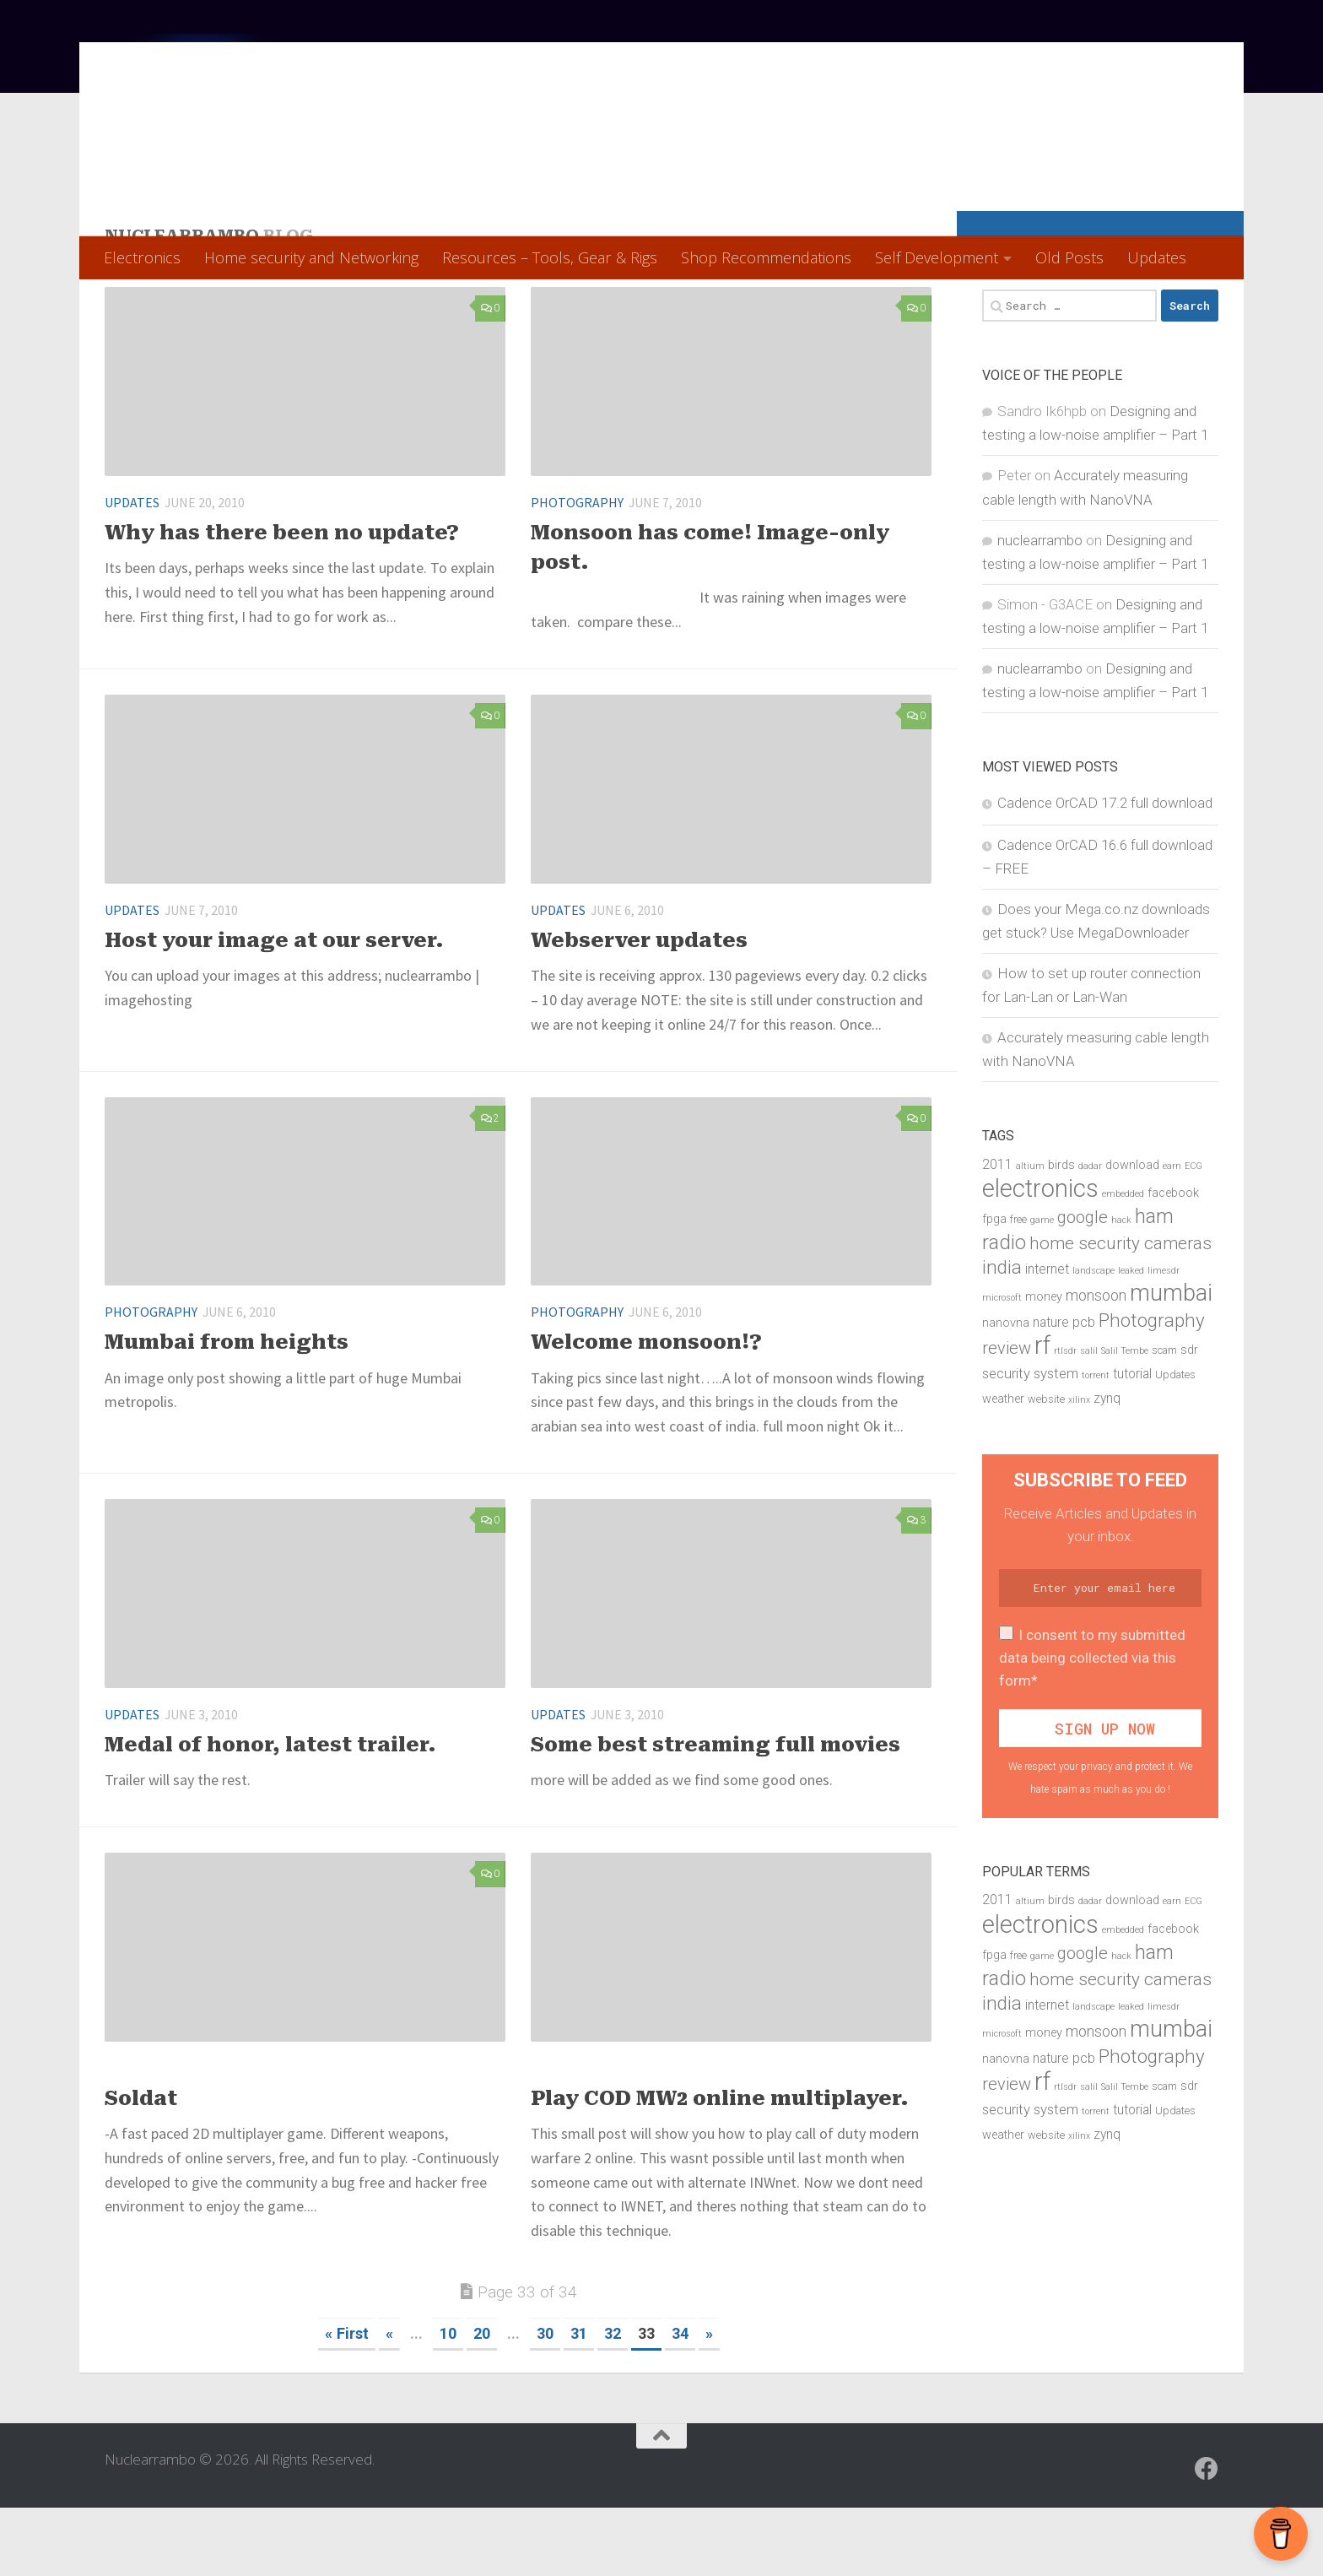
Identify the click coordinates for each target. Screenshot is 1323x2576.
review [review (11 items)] (1006, 1416)
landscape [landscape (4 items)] (1093, 1339)
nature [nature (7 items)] (1051, 1391)
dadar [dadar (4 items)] (1090, 1233)
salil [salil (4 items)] (1089, 1419)
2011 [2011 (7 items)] (997, 1232)
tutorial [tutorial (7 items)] (1132, 1442)
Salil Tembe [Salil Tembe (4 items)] (1124, 1419)
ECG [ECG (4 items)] (1193, 1233)
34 (680, 2402)
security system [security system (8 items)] (1030, 1441)
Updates (1156, 257)
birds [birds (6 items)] (1061, 1233)
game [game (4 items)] (1042, 1288)
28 (913, 1942)
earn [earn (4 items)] (1172, 1233)
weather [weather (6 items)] (1003, 1467)
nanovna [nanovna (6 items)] (1005, 1391)
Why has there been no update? (282, 601)
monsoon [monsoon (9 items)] (1096, 1363)
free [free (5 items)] (1018, 1287)
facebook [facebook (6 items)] (1173, 1261)
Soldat (141, 2166)
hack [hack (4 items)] (1121, 1288)
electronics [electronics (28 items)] (1040, 1256)
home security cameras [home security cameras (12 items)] (1120, 1312)
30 (545, 2402)
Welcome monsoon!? (646, 1410)
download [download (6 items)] (1132, 1233)
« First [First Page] (347, 2402)
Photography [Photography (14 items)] (1152, 1388)
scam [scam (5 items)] (1164, 1418)
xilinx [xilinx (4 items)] (1079, 1468)
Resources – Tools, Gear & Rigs (549, 257)
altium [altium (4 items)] (1030, 1233)
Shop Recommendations (766, 257)
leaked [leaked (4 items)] (1131, 1339)
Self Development (936, 257)
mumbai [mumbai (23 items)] (1171, 1361)
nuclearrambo (1040, 608)
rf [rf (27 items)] (1042, 1413)
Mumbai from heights (226, 1410)
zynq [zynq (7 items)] (1107, 1467)
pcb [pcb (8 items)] (1083, 1390)
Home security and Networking (311, 257)
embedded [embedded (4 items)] (1123, 1262)
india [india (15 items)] (1002, 1335)
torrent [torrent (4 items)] (1096, 1443)
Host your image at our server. (274, 1008)
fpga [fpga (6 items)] (994, 1287)
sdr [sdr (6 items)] (1189, 1418)
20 (481, 2402)
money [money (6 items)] (1043, 1365)
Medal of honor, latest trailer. (270, 1813)
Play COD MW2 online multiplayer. (720, 2166)
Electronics (142, 257)
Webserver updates (639, 1008)
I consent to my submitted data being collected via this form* (1092, 1726)
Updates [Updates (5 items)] (1175, 1443)
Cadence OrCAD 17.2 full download (1104, 871)
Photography (577, 570)
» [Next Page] (709, 2402)
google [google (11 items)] (1082, 1285)
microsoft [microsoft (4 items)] (1002, 1366)
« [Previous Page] (389, 2402)
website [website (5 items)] (1046, 1467)
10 (448, 2402)
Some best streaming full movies (715, 1813)
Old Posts (1069, 257)
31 (578, 2402)
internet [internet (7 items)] (1047, 1337)
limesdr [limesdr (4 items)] (1164, 1339)
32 (612, 2402)
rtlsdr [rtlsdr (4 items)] (1065, 1419)
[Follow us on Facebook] (1206, 2537)
